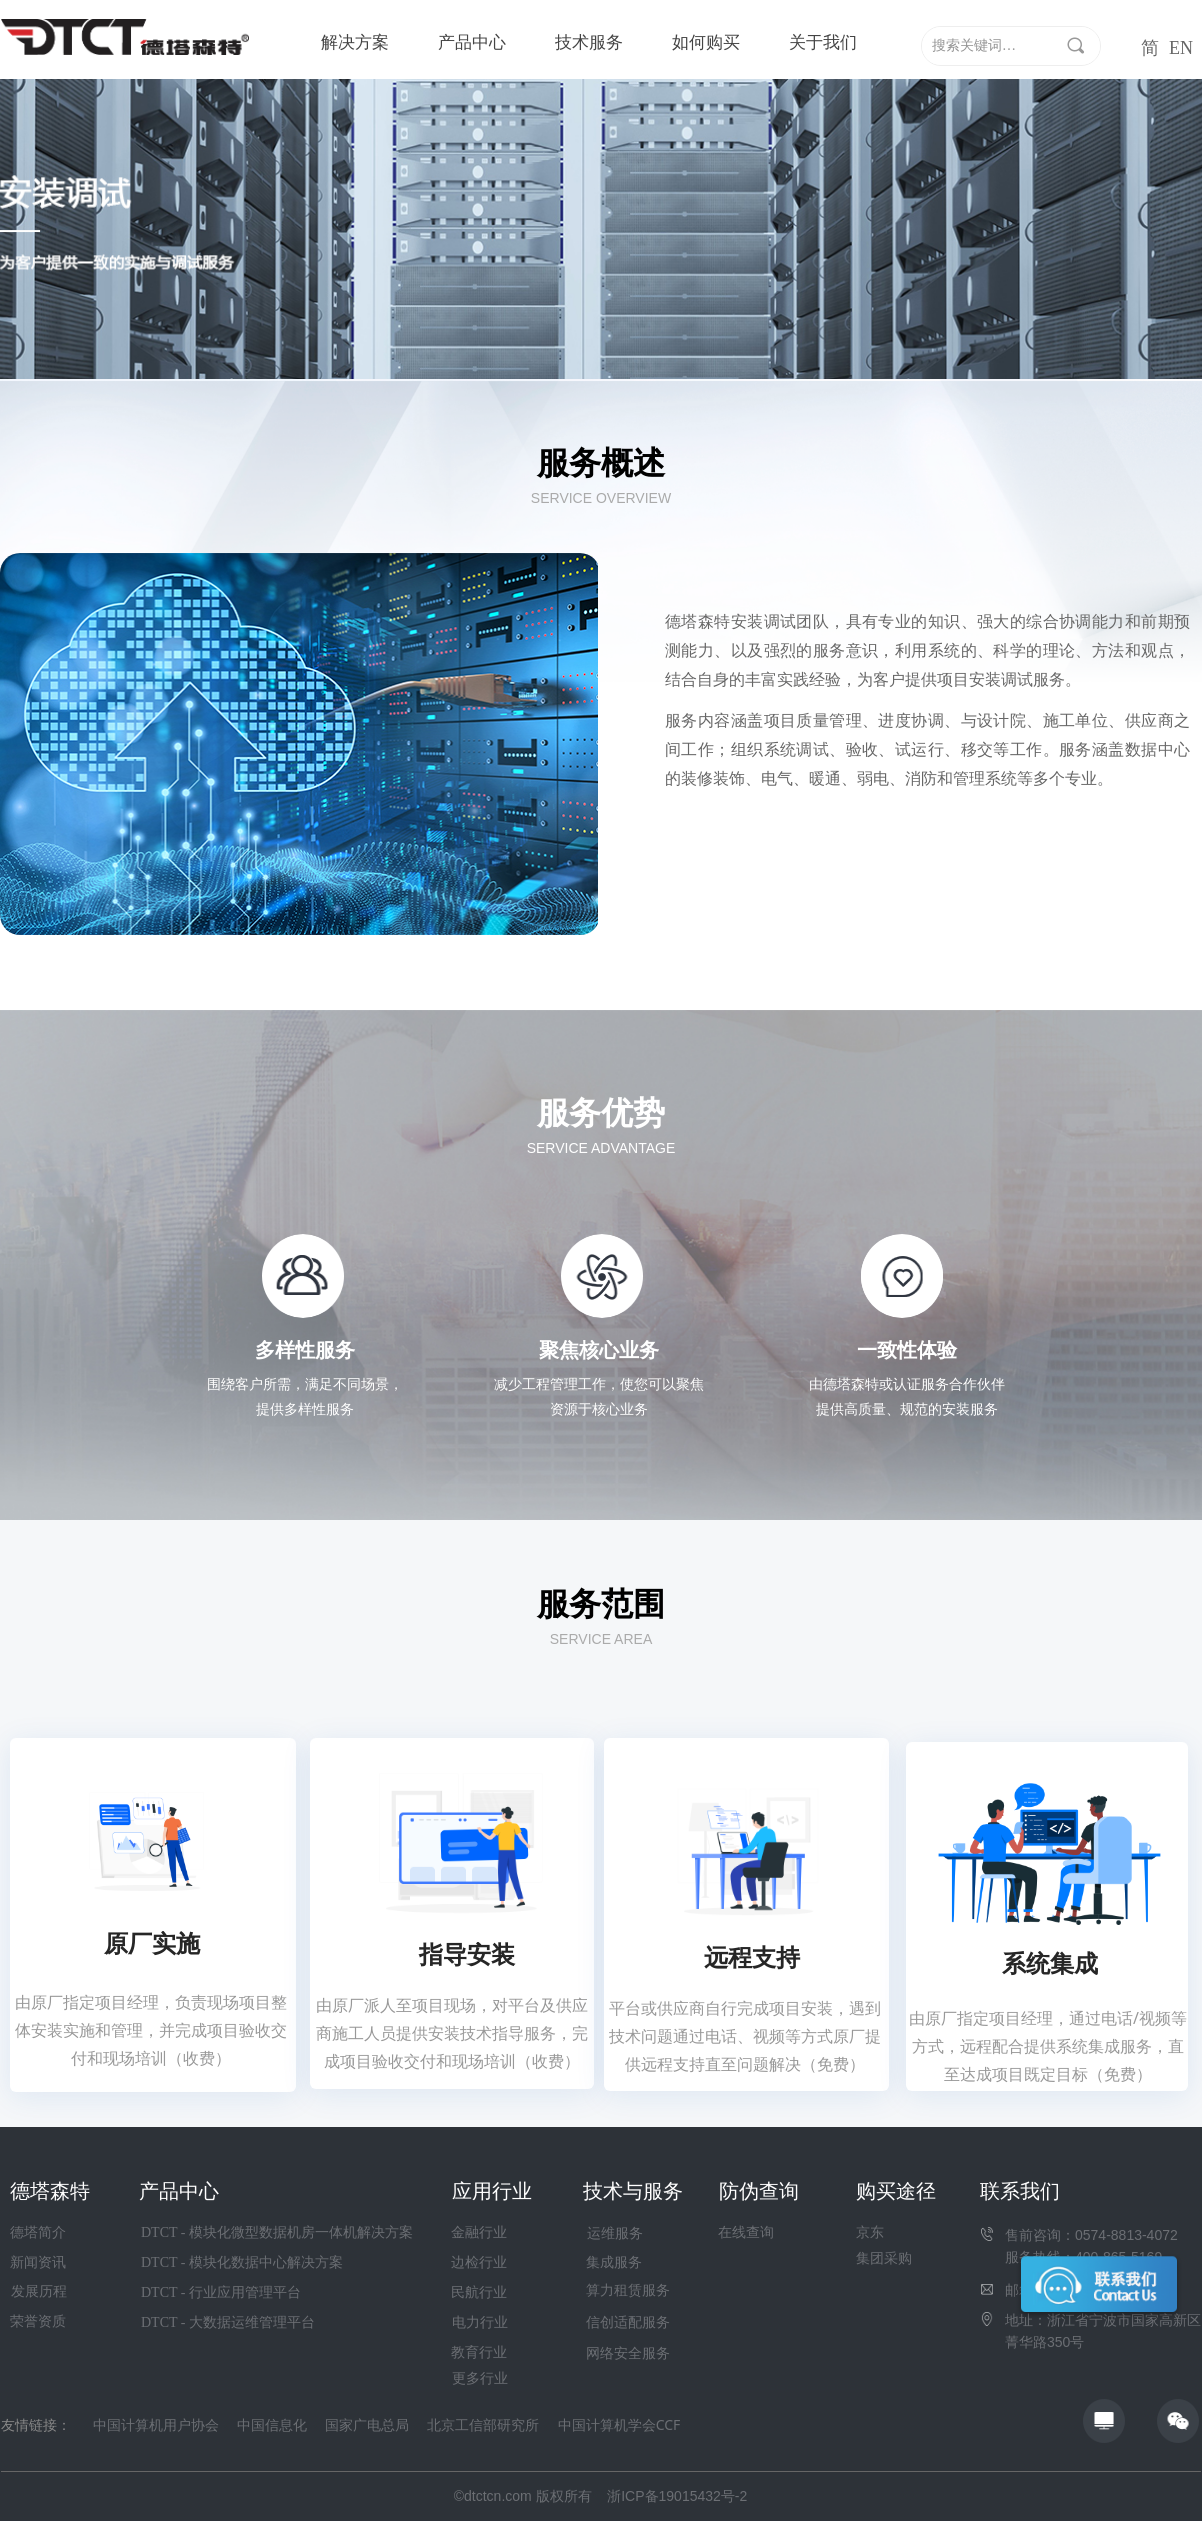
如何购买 (706, 42)
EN (1181, 48)
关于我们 (823, 42)
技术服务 (589, 42)
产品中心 (472, 42)
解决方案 (355, 42)
